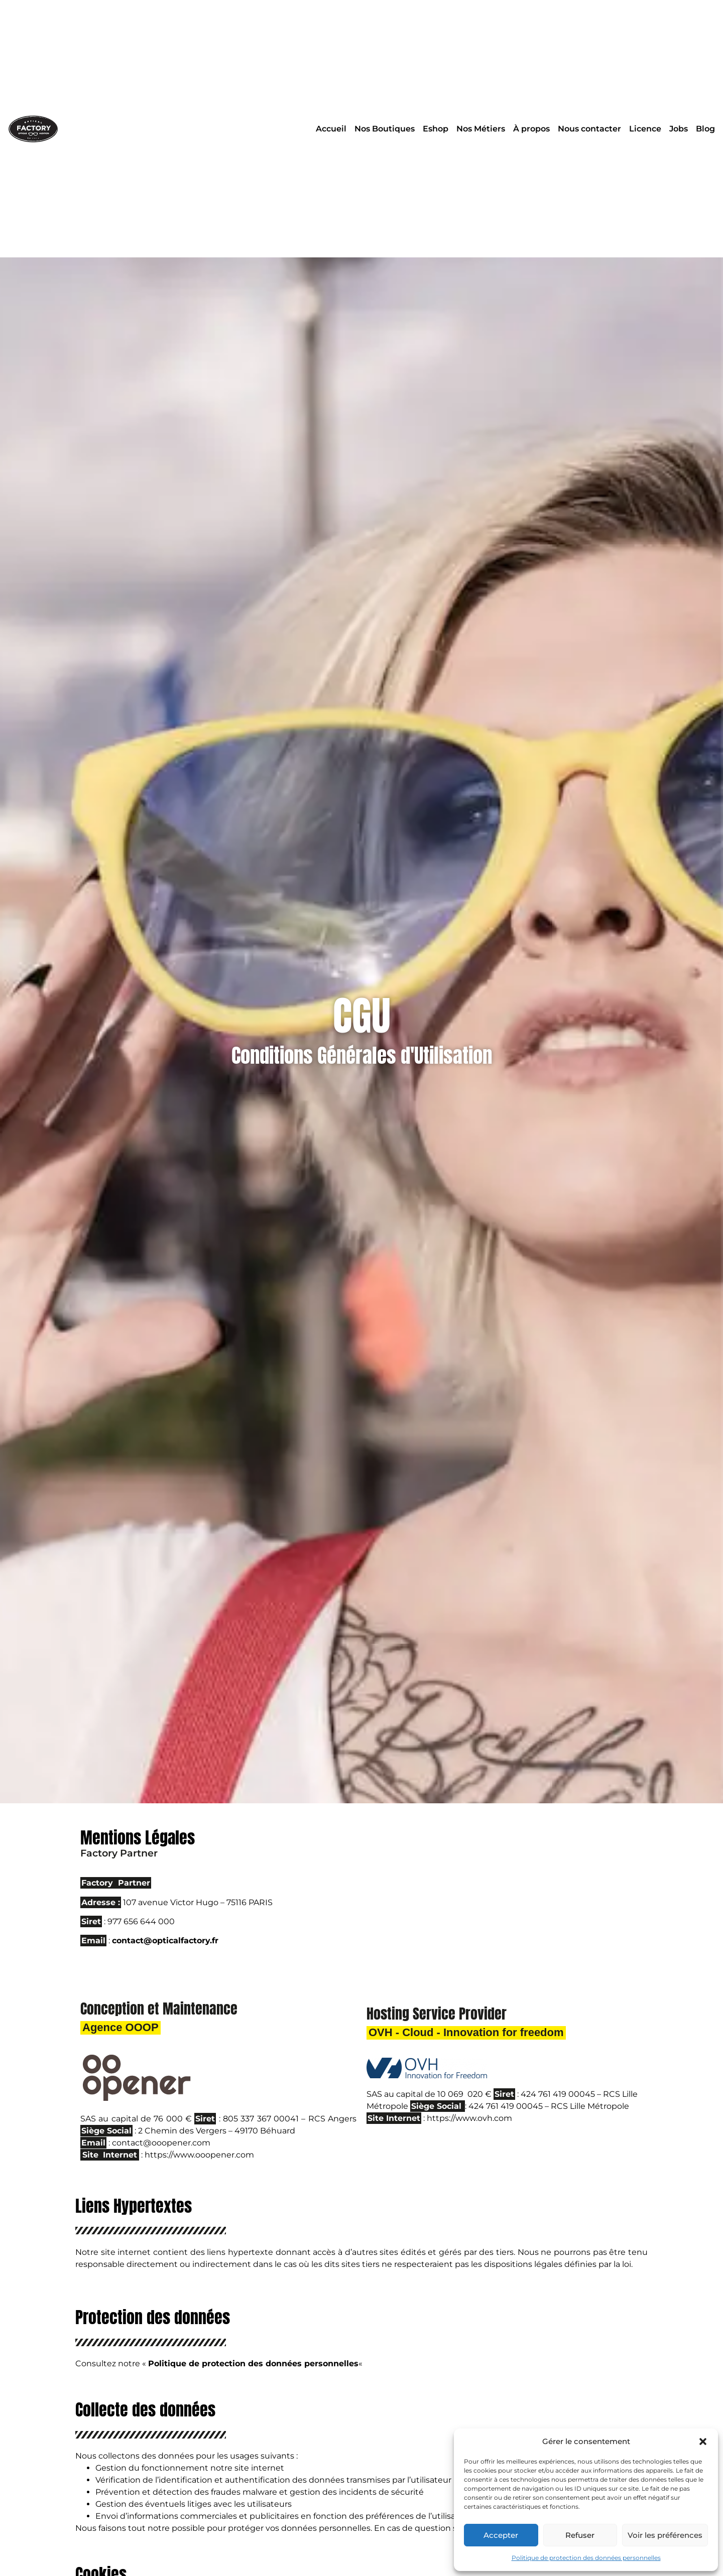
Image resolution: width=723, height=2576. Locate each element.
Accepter (501, 2535)
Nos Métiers (480, 128)
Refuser (579, 2535)
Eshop (435, 128)
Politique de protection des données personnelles (586, 2557)
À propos (531, 128)
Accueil (331, 128)
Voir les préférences (665, 2535)
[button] (703, 2442)
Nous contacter (589, 128)
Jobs (678, 128)
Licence (645, 128)
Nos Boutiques (384, 128)
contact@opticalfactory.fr (165, 1940)
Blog (705, 128)
